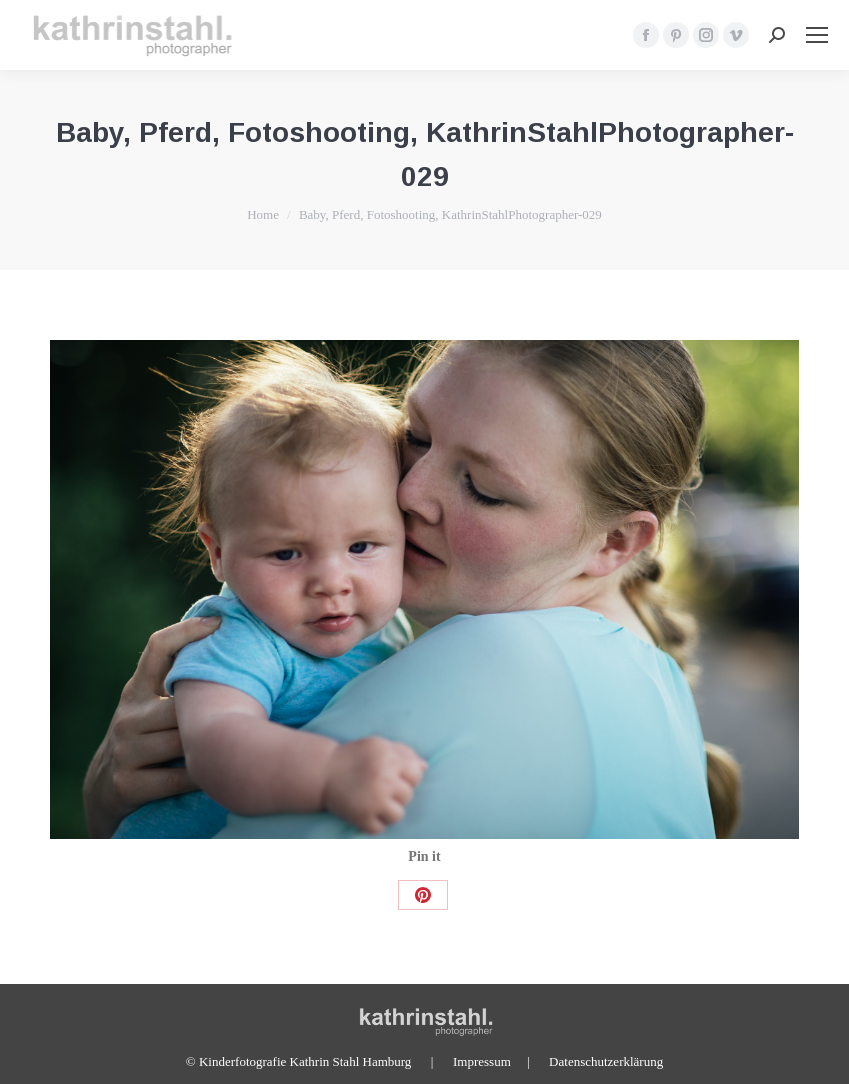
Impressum (482, 1061)
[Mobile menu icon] (817, 35)
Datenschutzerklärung (606, 1061)
